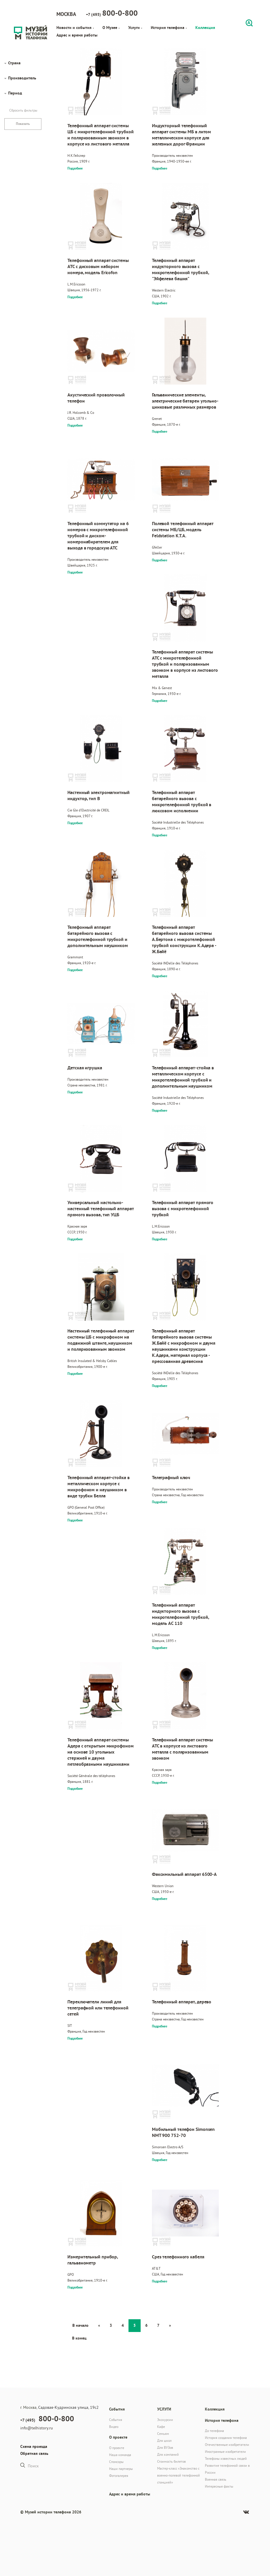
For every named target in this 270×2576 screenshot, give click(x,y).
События (115, 2419)
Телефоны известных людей (226, 2458)
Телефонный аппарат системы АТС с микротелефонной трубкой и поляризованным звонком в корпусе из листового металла (185, 664)
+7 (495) (112, 13)
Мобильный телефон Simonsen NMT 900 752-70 (183, 2132)
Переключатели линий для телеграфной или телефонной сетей (97, 2008)
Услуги (135, 27)
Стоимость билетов (171, 2461)
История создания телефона (226, 2437)
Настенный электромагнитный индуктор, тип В (98, 795)
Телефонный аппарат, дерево (181, 2002)
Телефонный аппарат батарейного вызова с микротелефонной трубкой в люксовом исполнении (182, 801)
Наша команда (120, 2455)
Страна (14, 62)
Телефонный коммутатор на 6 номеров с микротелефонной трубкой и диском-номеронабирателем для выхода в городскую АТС (97, 535)
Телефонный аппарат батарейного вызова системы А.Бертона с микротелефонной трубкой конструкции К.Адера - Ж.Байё (184, 939)
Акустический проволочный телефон (96, 398)
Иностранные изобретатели (225, 2451)
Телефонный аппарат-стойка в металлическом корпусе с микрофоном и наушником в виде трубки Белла (98, 1486)
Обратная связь (34, 2453)
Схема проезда (33, 2446)
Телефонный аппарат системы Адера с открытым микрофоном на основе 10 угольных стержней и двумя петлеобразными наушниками (100, 1752)
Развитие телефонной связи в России (227, 2469)
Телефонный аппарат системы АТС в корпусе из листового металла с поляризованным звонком (182, 1749)
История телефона (169, 27)
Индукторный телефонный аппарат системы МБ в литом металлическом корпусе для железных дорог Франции (181, 135)
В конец (79, 2338)
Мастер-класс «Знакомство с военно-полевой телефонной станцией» (178, 2475)
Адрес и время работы (77, 35)
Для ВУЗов (165, 2447)
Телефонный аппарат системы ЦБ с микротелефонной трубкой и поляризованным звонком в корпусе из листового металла (100, 135)
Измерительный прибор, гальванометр (92, 2260)
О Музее (111, 27)
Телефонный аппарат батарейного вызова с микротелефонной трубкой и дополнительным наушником (97, 936)
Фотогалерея (118, 2475)
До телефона (214, 2430)
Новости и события (75, 27)
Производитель (22, 78)
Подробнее (75, 168)
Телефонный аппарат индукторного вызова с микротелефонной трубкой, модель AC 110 (180, 1614)
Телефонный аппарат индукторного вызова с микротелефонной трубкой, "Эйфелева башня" (180, 269)
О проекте (116, 2448)
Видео (113, 2426)
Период (15, 93)
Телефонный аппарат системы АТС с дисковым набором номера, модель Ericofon (97, 266)
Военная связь (215, 2479)
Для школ (164, 2440)
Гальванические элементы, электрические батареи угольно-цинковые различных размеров (185, 401)
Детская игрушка (84, 1068)
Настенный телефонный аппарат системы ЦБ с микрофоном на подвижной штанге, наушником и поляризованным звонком (100, 1340)
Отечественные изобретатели (227, 2444)
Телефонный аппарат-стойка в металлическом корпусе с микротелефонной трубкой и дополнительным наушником (183, 1077)
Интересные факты (219, 2486)
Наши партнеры (121, 2468)
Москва (66, 14)
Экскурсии (165, 2419)
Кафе (161, 2426)
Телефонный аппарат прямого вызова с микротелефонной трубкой (182, 1208)
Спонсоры (116, 2462)
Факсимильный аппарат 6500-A (184, 1874)
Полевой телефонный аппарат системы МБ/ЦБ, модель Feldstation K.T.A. (182, 529)
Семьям (163, 2433)
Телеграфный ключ (171, 1477)
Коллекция (205, 27)
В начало (80, 2325)
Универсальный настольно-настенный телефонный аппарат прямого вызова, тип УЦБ (100, 1208)
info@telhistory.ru (36, 2428)
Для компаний (168, 2454)
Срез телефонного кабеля (178, 2257)
